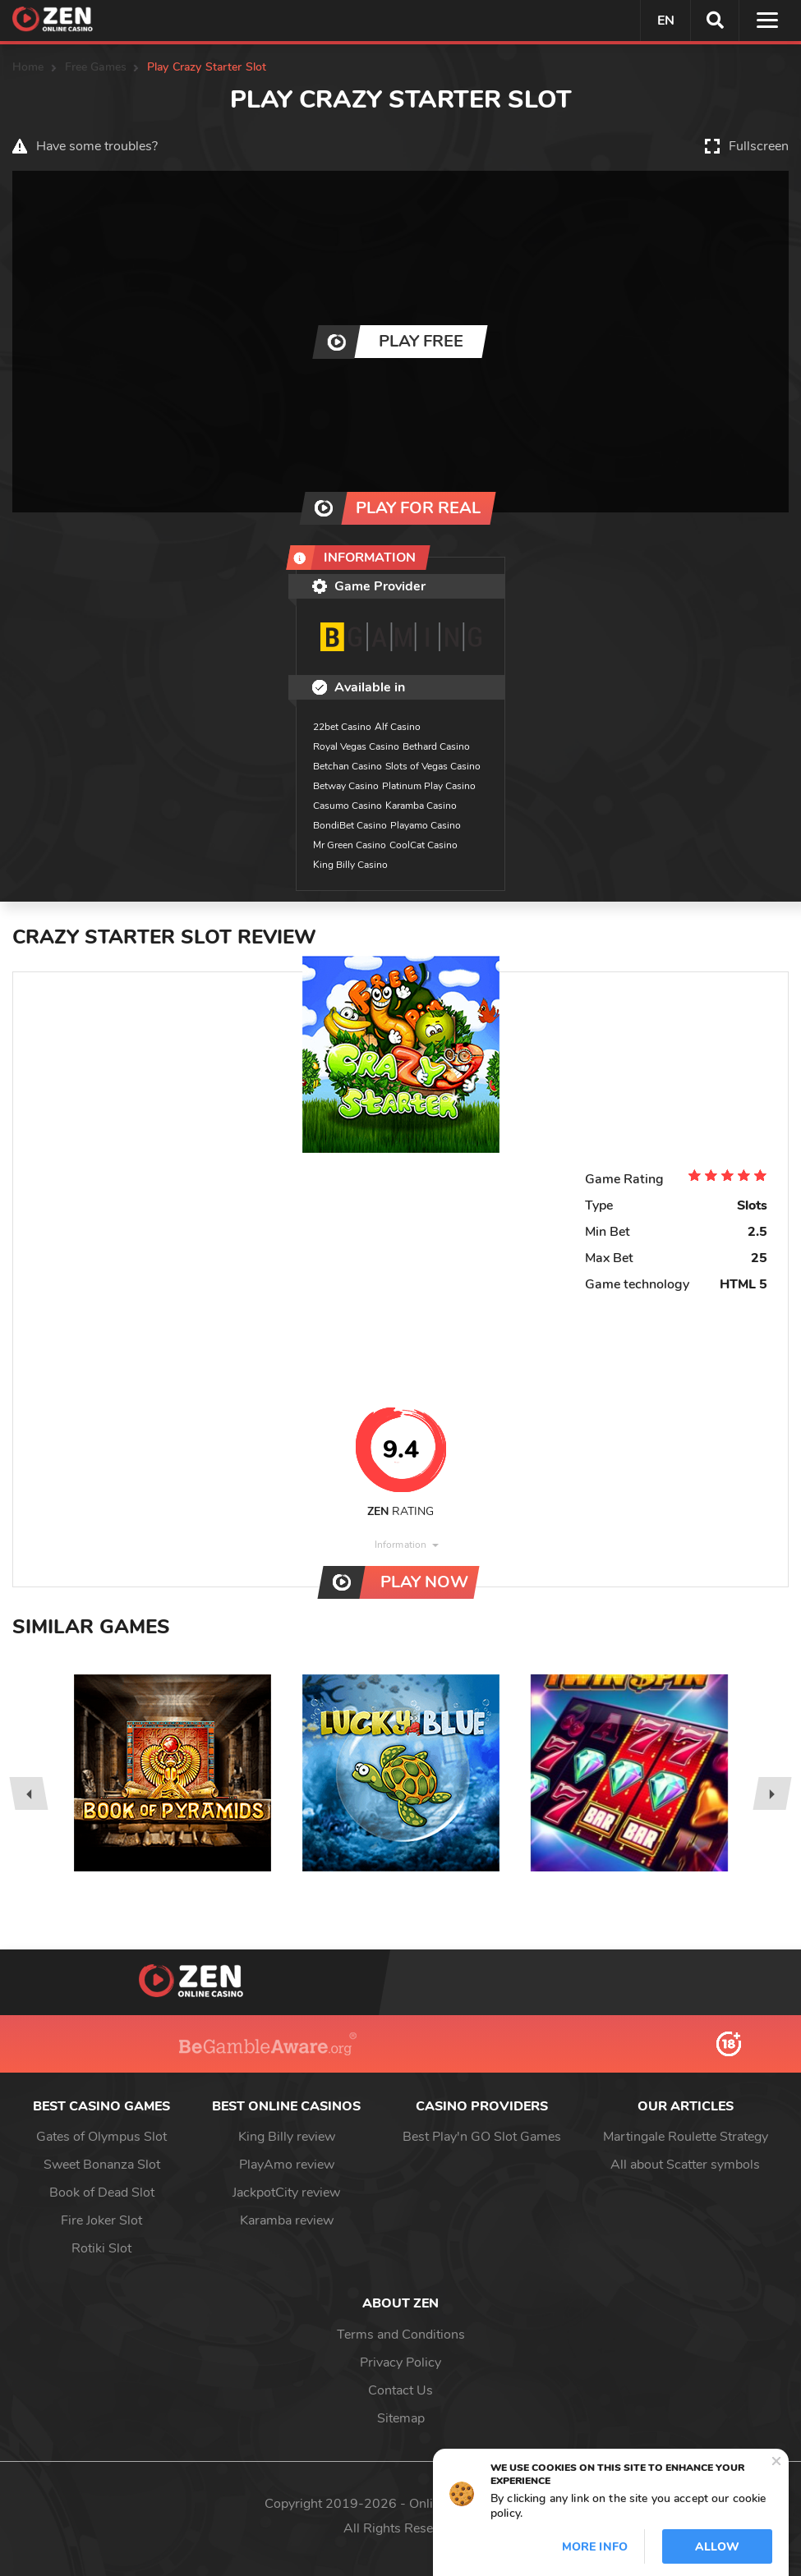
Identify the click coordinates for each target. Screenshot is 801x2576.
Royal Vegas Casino (356, 746)
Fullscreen (759, 146)
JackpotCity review (286, 2192)
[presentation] (28, 1793)
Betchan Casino (347, 766)
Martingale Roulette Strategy (685, 2137)
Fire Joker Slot (101, 2220)
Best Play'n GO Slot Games (482, 2137)
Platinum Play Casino (429, 786)
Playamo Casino (425, 825)
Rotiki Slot (101, 2248)
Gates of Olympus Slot (101, 2137)
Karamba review (287, 2220)
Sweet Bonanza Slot (102, 2165)
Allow (717, 2547)
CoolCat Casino (423, 845)
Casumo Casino (347, 805)
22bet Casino (342, 727)
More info (595, 2547)
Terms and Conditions (401, 2335)
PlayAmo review (286, 2165)
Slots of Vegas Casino (433, 766)
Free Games (96, 67)
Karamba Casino (421, 805)
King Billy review (286, 2137)
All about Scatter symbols (685, 2165)
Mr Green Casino (349, 845)
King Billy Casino (350, 865)
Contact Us (400, 2390)
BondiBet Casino (350, 825)
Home (28, 67)
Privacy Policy (400, 2362)
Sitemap (401, 2418)
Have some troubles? (97, 146)
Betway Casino (346, 786)
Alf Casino (398, 727)
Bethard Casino (436, 746)
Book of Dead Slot (101, 2192)
